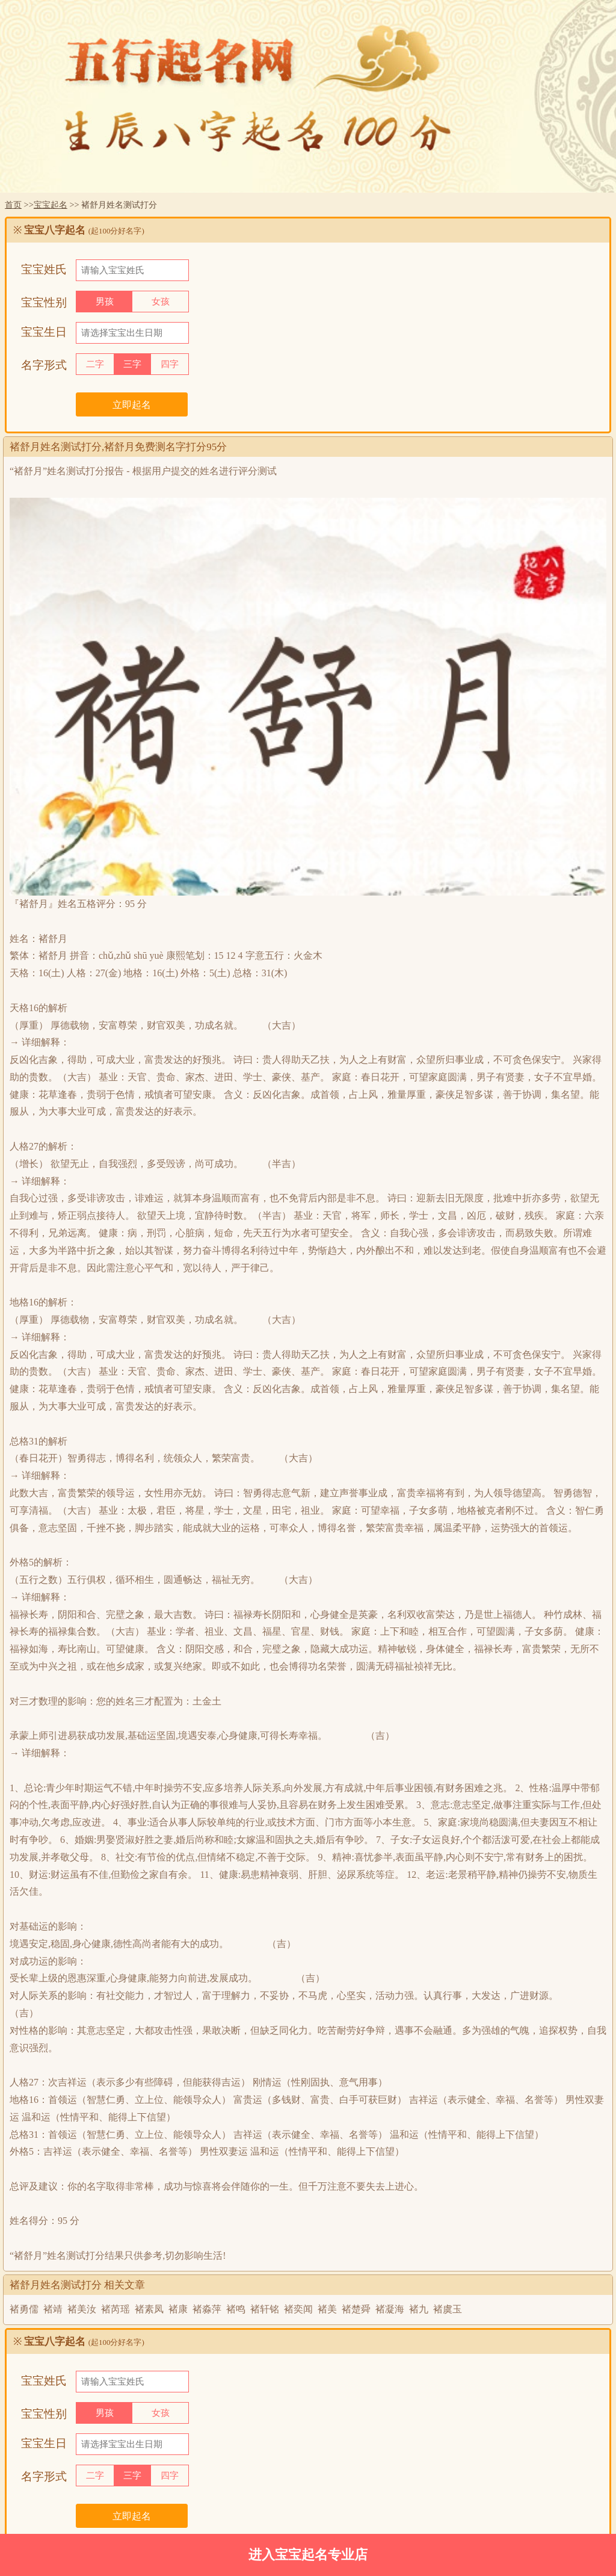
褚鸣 (235, 2309)
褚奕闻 (298, 2309)
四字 (170, 364)
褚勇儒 (24, 2309)
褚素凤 (149, 2309)
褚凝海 (389, 2309)
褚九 (418, 2309)
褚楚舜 (356, 2309)
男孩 (105, 301)
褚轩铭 (264, 2309)
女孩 (161, 301)
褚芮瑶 (115, 2309)
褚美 (327, 2309)
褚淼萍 (206, 2309)
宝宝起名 (50, 204)
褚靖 (53, 2309)
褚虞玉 (447, 2309)
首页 (13, 204)
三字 (132, 364)
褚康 (178, 2309)
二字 (95, 364)
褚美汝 (81, 2309)
